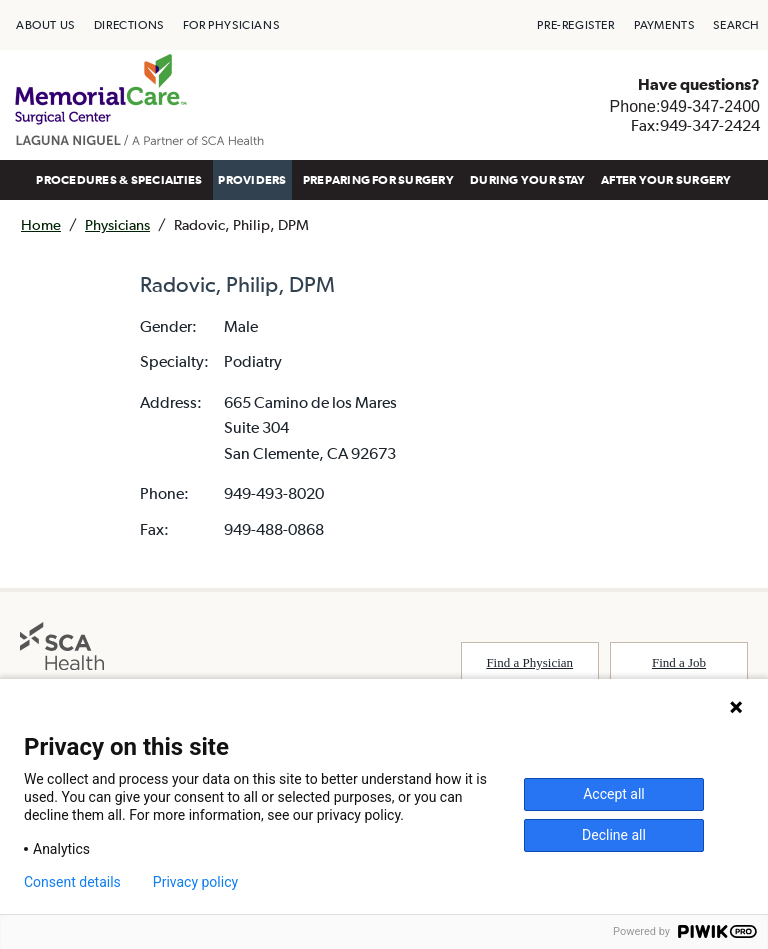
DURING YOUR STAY (527, 180)
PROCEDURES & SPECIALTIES (119, 180)
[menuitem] (45, 25)
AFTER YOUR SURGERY (666, 180)
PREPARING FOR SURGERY (378, 180)
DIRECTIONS (129, 25)
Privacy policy (195, 882)
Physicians (117, 224)
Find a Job (679, 662)
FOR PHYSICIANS (231, 25)
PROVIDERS (252, 180)
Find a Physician (529, 662)
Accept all (614, 794)
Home (41, 224)
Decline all (614, 835)
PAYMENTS (664, 25)
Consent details (72, 882)
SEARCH (736, 25)
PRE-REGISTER (575, 25)
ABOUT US (45, 25)
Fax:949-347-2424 (695, 125)
